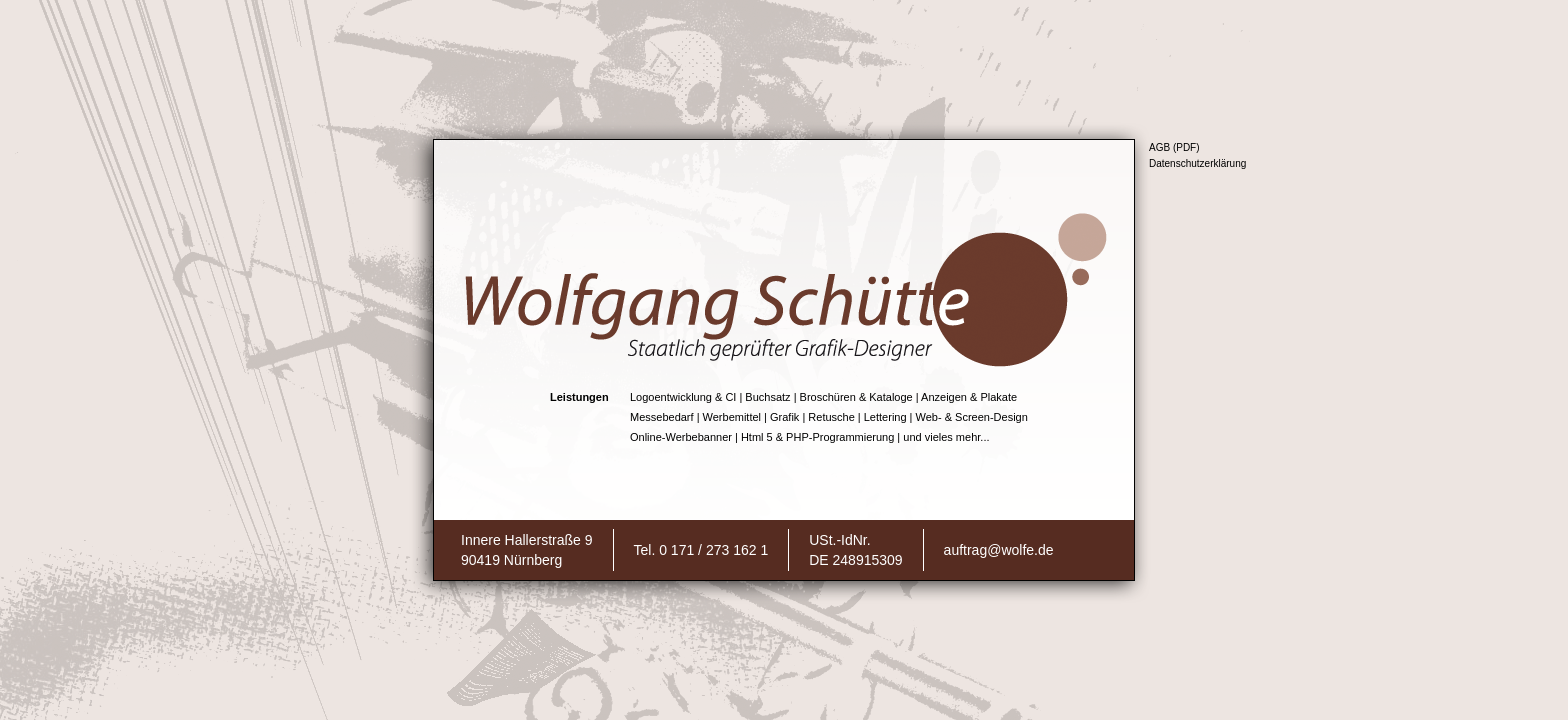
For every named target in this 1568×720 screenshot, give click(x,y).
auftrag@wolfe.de (999, 550)
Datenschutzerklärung (1197, 163)
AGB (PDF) (1174, 147)
